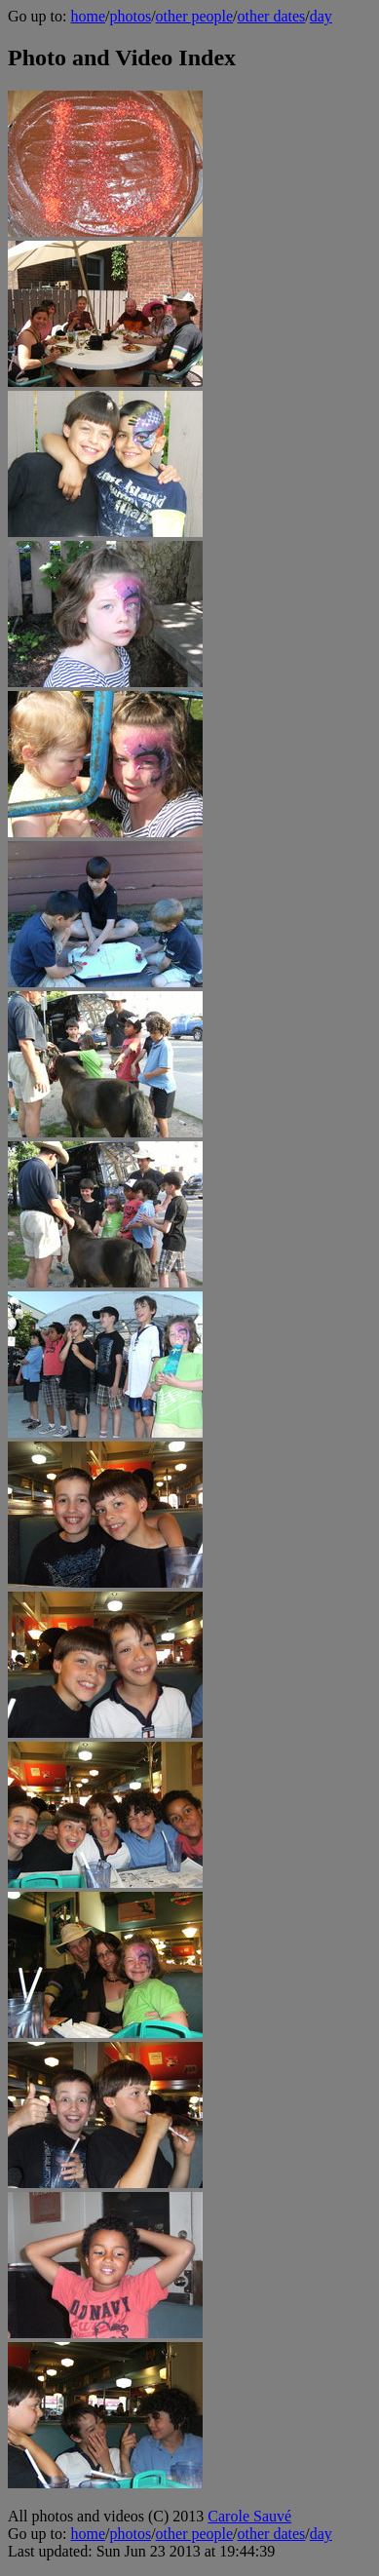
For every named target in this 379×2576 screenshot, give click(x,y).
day (321, 16)
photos (130, 16)
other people (195, 16)
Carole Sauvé (249, 2516)
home (87, 16)
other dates (272, 16)
